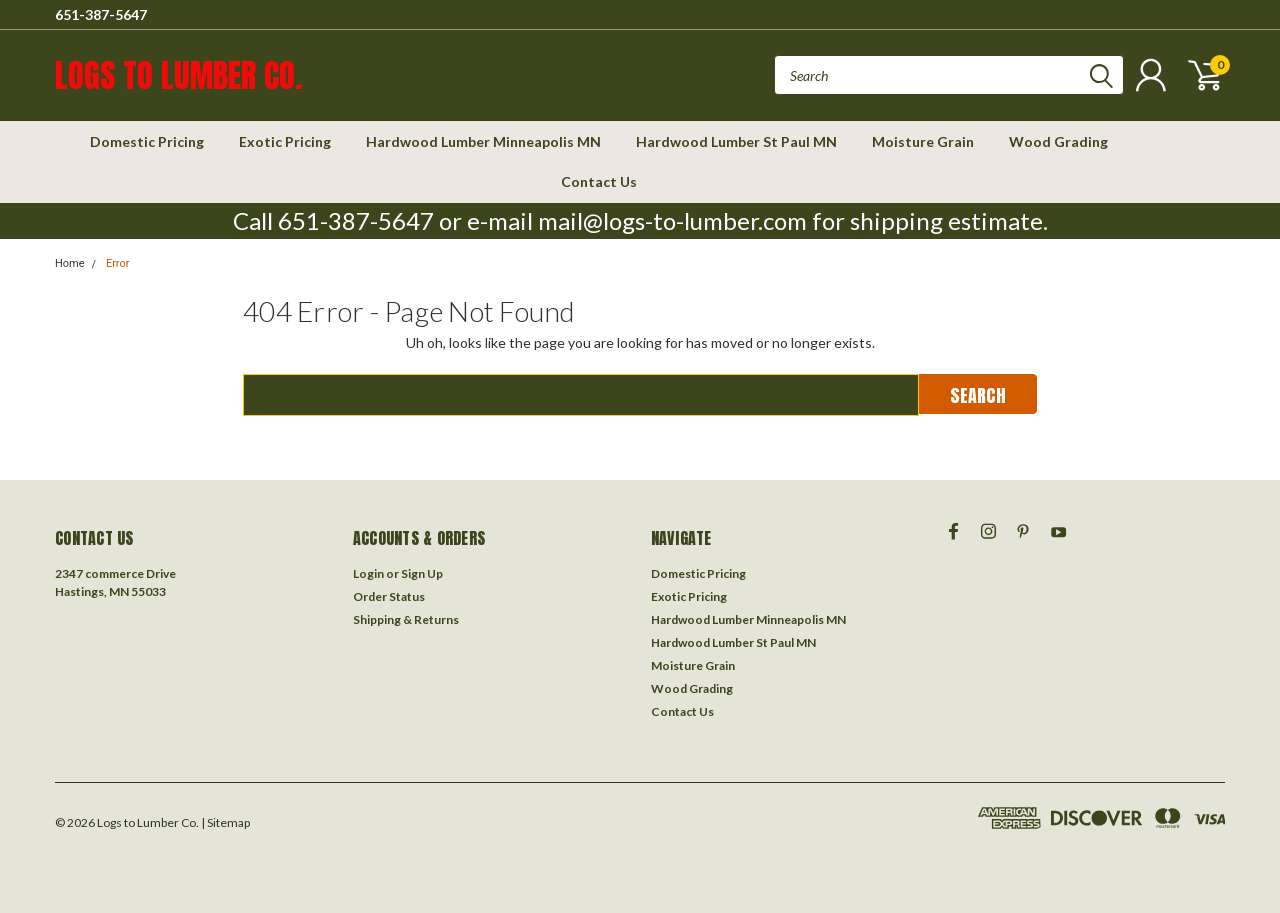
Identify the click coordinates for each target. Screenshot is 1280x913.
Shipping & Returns (406, 619)
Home (70, 263)
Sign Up (422, 573)
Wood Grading (1058, 141)
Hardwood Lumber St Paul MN (736, 141)
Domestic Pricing (147, 141)
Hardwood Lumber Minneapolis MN (483, 141)
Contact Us (599, 181)
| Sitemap (225, 822)
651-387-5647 (101, 14)
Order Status (389, 596)
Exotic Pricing (285, 141)
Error (118, 263)
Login (368, 573)
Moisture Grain (923, 141)
